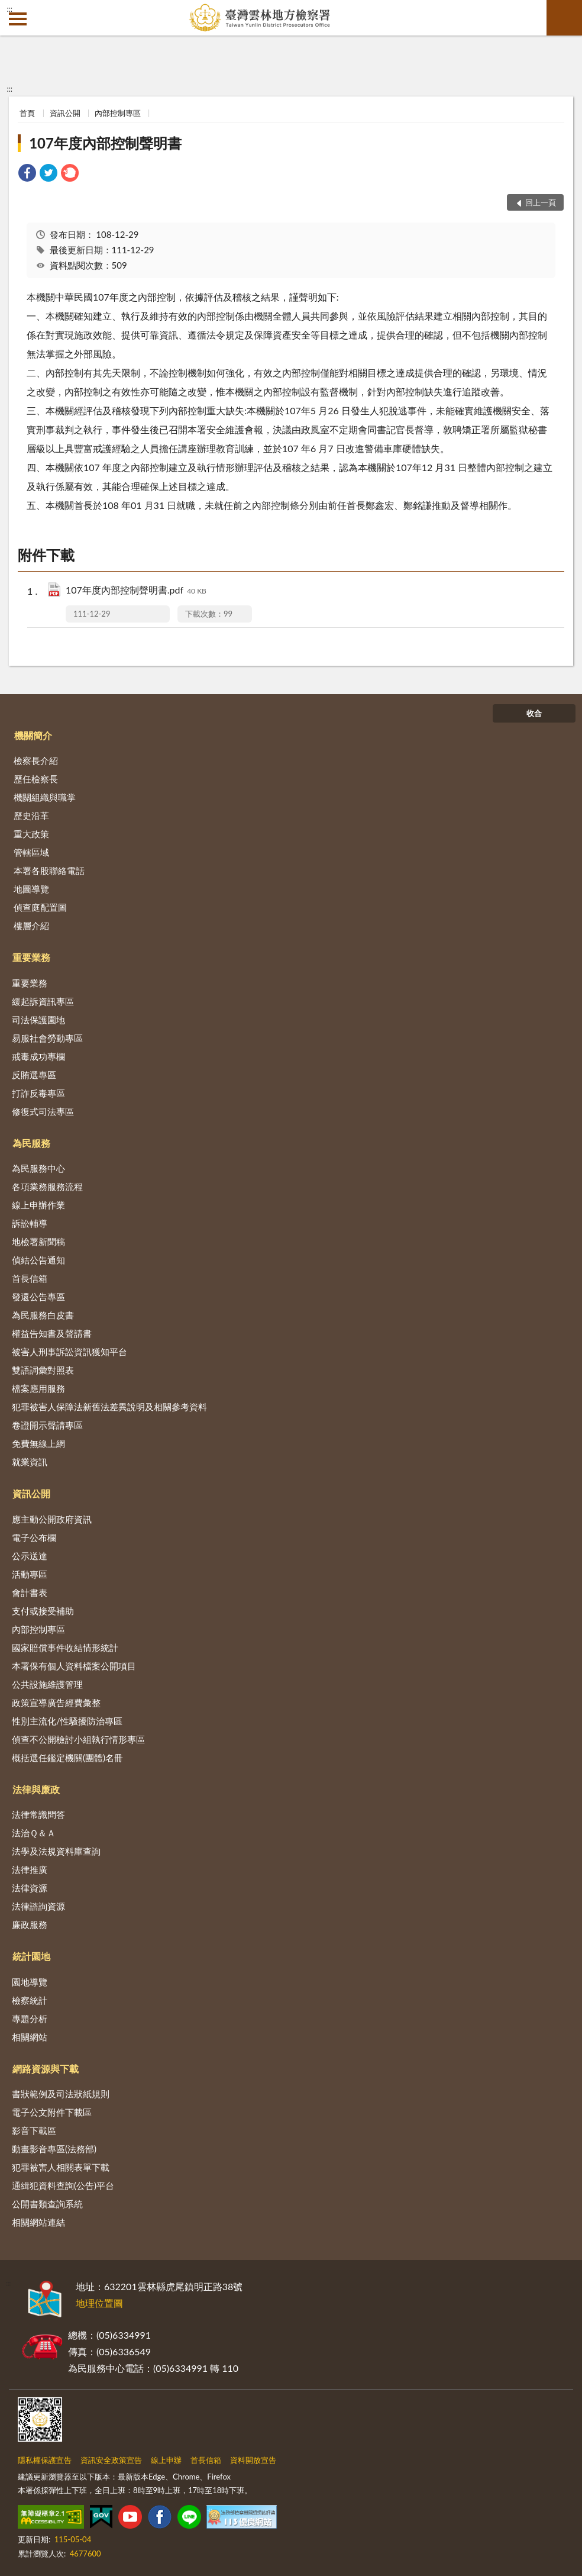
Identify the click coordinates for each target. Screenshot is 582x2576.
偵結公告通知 (38, 1260)
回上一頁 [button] (540, 202)
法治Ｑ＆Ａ (34, 1832)
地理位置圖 (99, 2303)
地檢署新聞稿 (38, 1241)
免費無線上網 (38, 1443)
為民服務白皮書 (43, 1315)
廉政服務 (29, 1924)
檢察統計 (29, 2000)
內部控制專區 (118, 113)
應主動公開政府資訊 (52, 1519)
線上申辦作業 (38, 1205)
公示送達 (29, 1555)
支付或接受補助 (43, 1610)
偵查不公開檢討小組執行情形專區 (78, 1739)
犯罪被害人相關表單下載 (60, 2167)
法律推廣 (29, 1869)
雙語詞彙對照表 (43, 1370)
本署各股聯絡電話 (49, 870)
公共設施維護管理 (47, 1684)
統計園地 (31, 1956)
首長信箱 (29, 1278)
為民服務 (31, 1143)
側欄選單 (18, 18)
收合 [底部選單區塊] (534, 713)
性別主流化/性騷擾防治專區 (67, 1721)
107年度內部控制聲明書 (105, 142)
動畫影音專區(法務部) (54, 2148)
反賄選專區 (34, 1074)
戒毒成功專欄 (38, 1056)
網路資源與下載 (45, 2068)
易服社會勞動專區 (47, 1038)
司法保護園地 (38, 1019)
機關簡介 (33, 735)
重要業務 (31, 957)
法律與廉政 (36, 1789)
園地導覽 (29, 1982)
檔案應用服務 (38, 1388)
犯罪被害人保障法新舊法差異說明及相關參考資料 (109, 1406)
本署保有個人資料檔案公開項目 (74, 1666)
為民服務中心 (38, 1168)
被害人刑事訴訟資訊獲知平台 (69, 1351)
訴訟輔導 (29, 1223)
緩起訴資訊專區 (43, 1001)
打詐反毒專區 (38, 1093)
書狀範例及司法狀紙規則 (60, 2093)
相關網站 (29, 2037)
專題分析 (29, 2018)
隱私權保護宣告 (45, 2460)
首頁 (27, 113)
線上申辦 (166, 2460)
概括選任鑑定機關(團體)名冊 (67, 1757)
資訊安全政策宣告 (111, 2460)
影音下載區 (34, 2130)
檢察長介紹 (36, 760)
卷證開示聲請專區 (47, 1425)
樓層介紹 (31, 925)
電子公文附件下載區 (52, 2112)
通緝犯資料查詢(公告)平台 (63, 2185)
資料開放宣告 (253, 2460)
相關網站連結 (38, 2222)
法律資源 (29, 1887)
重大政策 (31, 833)
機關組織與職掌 (45, 797)
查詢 (564, 18)
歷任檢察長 (36, 778)
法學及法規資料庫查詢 (56, 1851)
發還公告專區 (38, 1296)
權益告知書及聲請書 (52, 1333)
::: (9, 9)
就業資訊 (29, 1461)
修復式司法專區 (43, 1111)
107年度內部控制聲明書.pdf (136, 591)
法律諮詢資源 (38, 1906)
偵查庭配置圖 (40, 907)
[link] (27, 174)
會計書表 (29, 1592)
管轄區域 (31, 852)
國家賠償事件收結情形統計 (65, 1647)
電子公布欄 (34, 1537)
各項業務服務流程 (47, 1186)
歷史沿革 (31, 815)
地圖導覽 (31, 889)
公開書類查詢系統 (47, 2203)
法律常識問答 (38, 1814)
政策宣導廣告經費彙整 (56, 1702)
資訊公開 (65, 113)
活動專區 (29, 1574)
